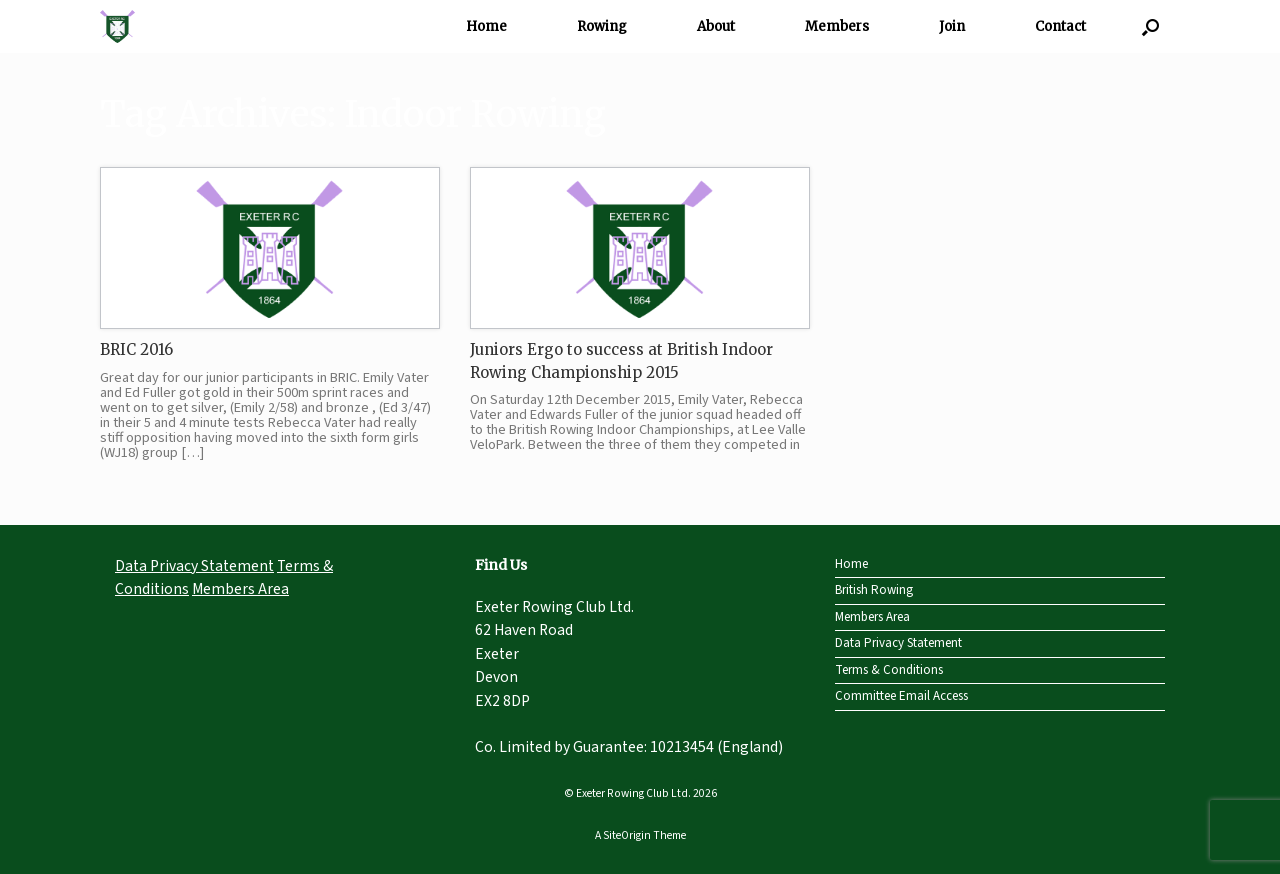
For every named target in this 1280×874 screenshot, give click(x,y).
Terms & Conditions (889, 670)
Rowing (602, 26)
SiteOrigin (627, 835)
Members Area (240, 589)
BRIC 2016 (136, 349)
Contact (1060, 26)
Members (837, 26)
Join (952, 26)
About (716, 26)
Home (486, 26)
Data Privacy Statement (194, 566)
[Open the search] (1150, 26)
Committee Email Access (901, 696)
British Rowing (874, 590)
